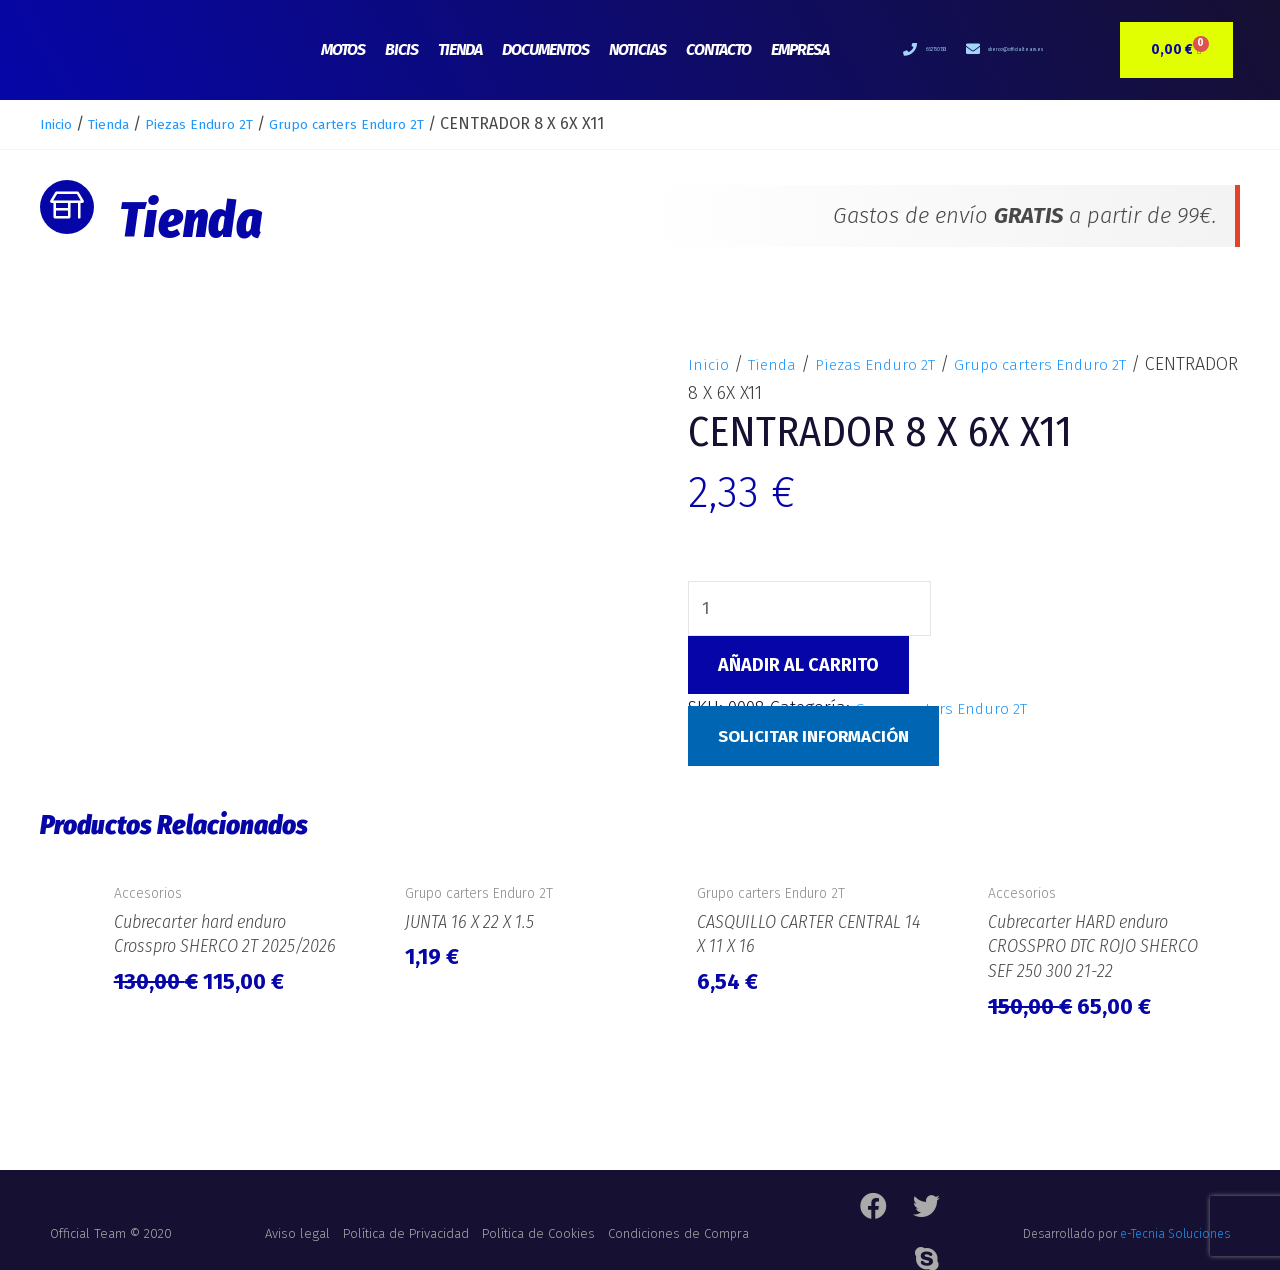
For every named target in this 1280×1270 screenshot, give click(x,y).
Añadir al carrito (798, 668)
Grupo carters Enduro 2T (397, 123)
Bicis (401, 49)
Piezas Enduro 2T (226, 123)
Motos (343, 49)
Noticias (637, 49)
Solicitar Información (821, 740)
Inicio (60, 123)
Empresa (800, 49)
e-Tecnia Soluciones (1175, 1225)
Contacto (718, 49)
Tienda (460, 49)
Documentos (545, 49)
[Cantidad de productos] (817, 610)
